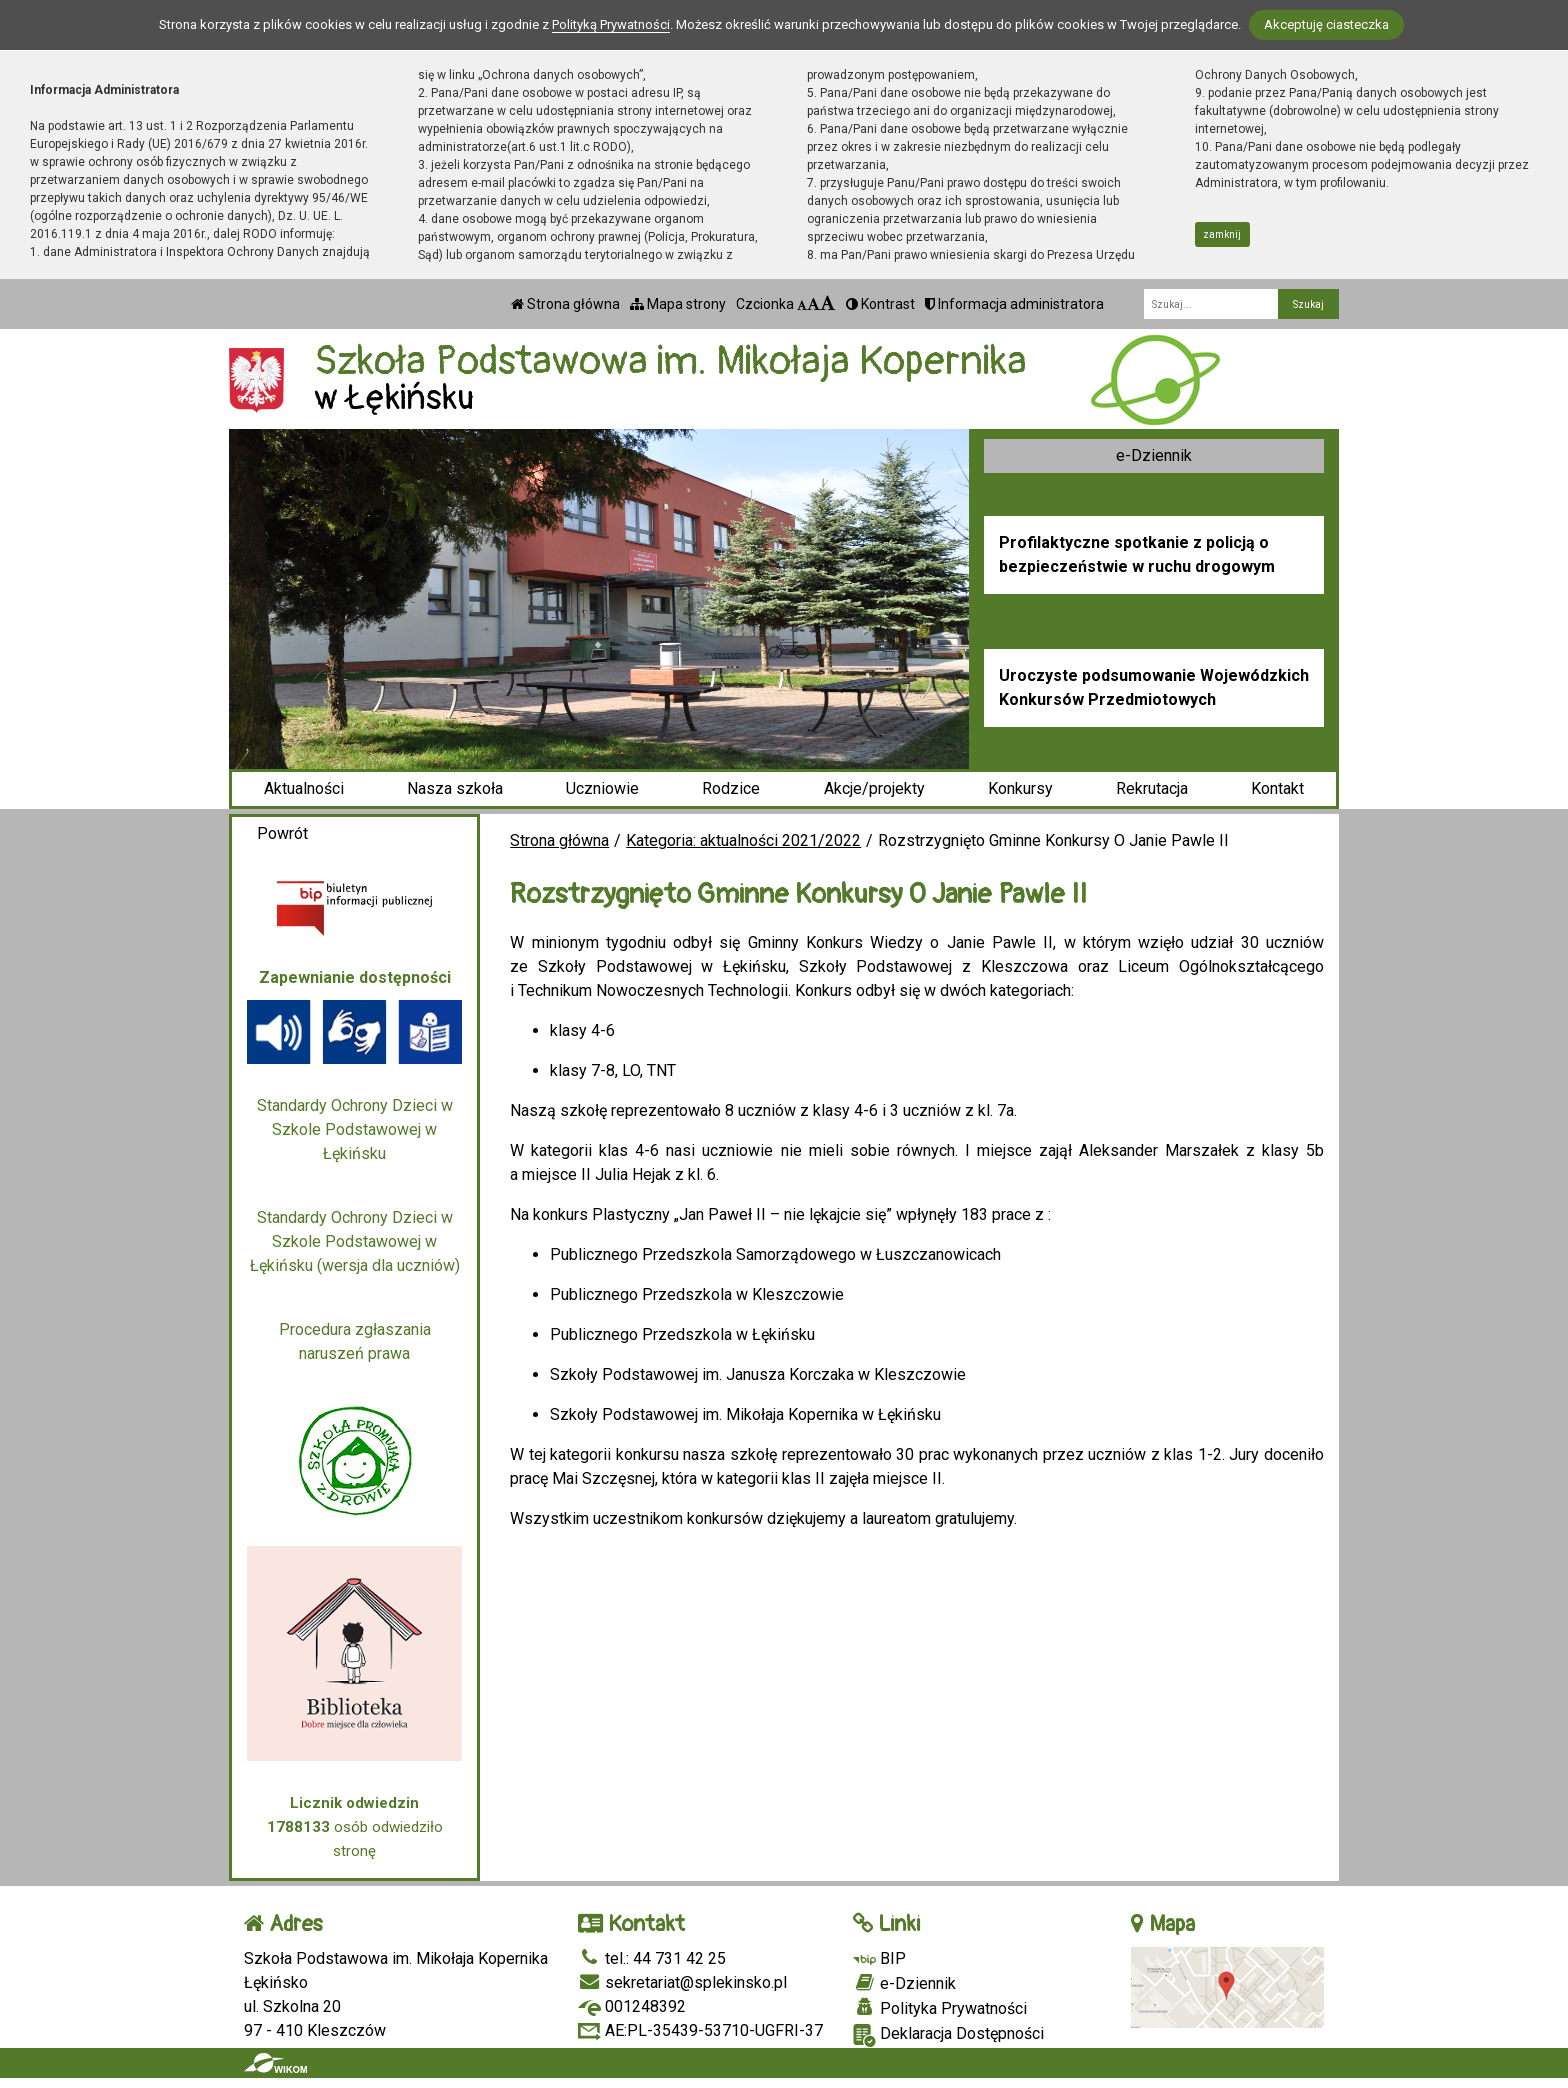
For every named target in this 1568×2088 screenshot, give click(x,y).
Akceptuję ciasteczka (1326, 24)
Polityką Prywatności (611, 24)
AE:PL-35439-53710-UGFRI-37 (700, 2030)
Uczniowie (602, 788)
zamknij (1222, 234)
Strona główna (565, 304)
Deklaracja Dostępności (948, 2035)
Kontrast (880, 304)
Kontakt (1277, 788)
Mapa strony (678, 304)
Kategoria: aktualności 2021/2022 (743, 840)
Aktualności (304, 788)
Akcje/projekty (874, 788)
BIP (879, 1958)
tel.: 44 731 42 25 (652, 1958)
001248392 (632, 2006)
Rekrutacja (1152, 788)
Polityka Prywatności (940, 2008)
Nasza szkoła (455, 788)
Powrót (282, 833)
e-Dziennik (1154, 455)
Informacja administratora (1014, 304)
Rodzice (731, 788)
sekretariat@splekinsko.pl (682, 1982)
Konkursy (1020, 788)
